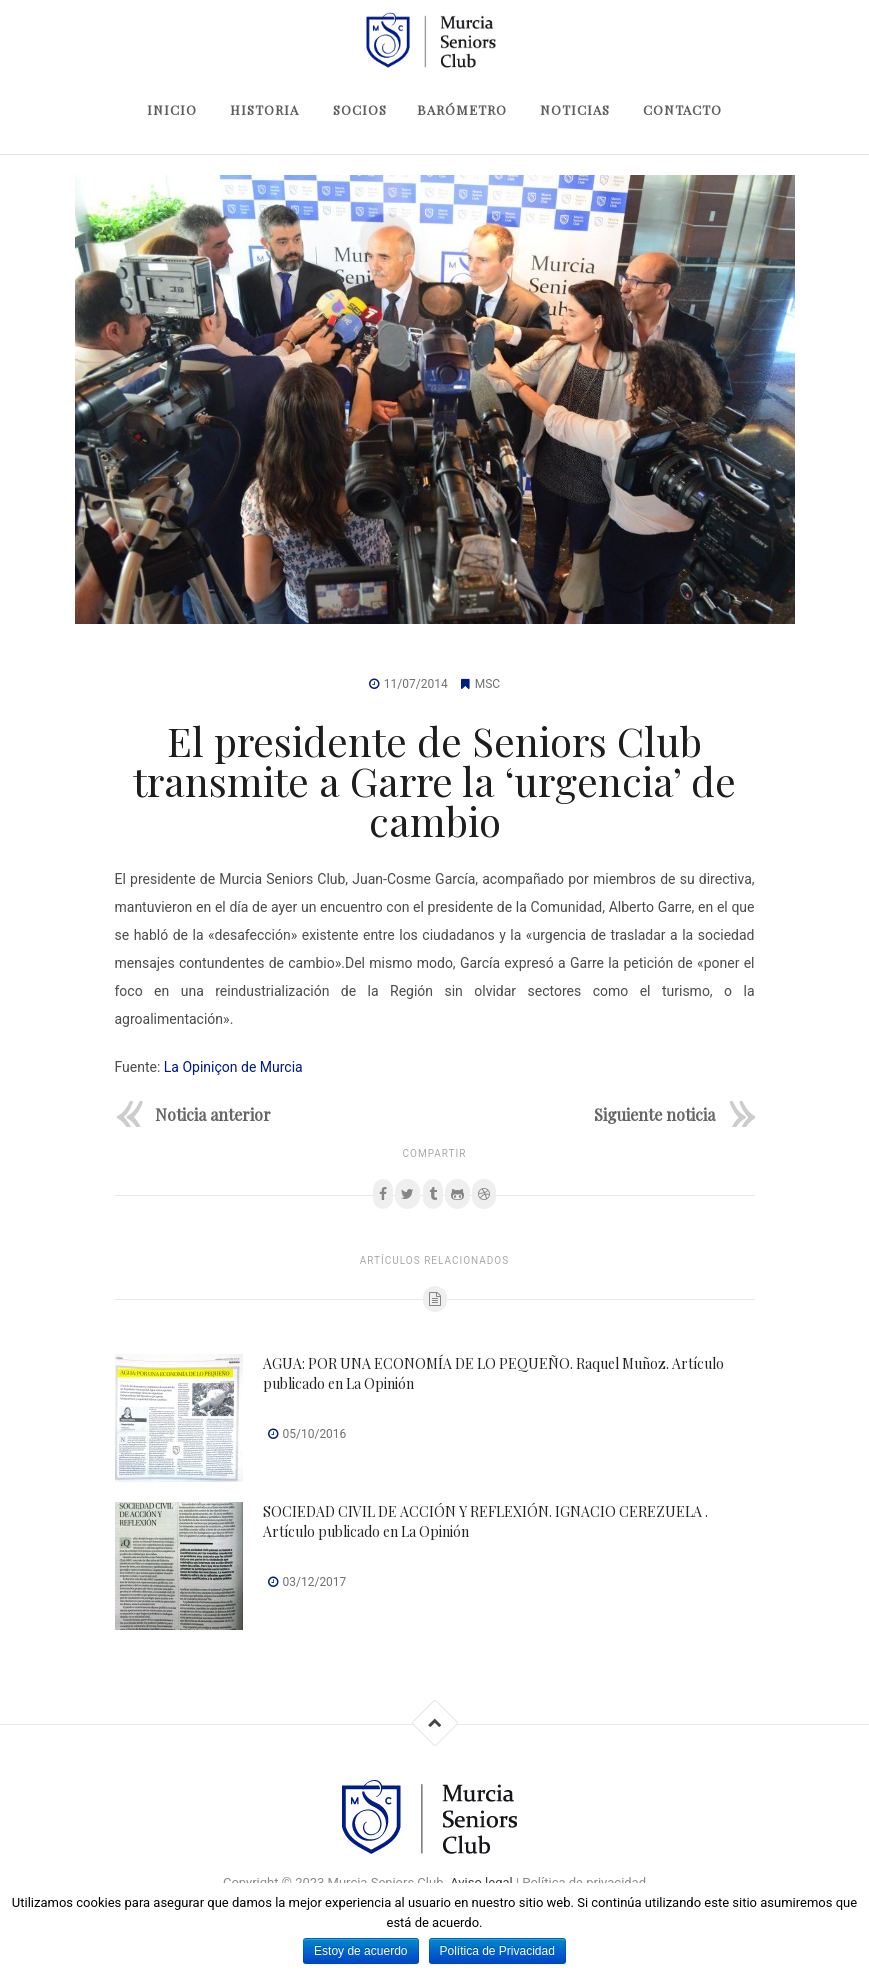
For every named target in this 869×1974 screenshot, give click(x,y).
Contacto (682, 109)
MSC (487, 684)
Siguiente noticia (654, 1113)
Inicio (172, 109)
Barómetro (462, 109)
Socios (360, 109)
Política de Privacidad (497, 1951)
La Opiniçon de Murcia (233, 1067)
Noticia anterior (213, 1113)
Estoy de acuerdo (360, 1951)
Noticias (575, 109)
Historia (264, 109)
